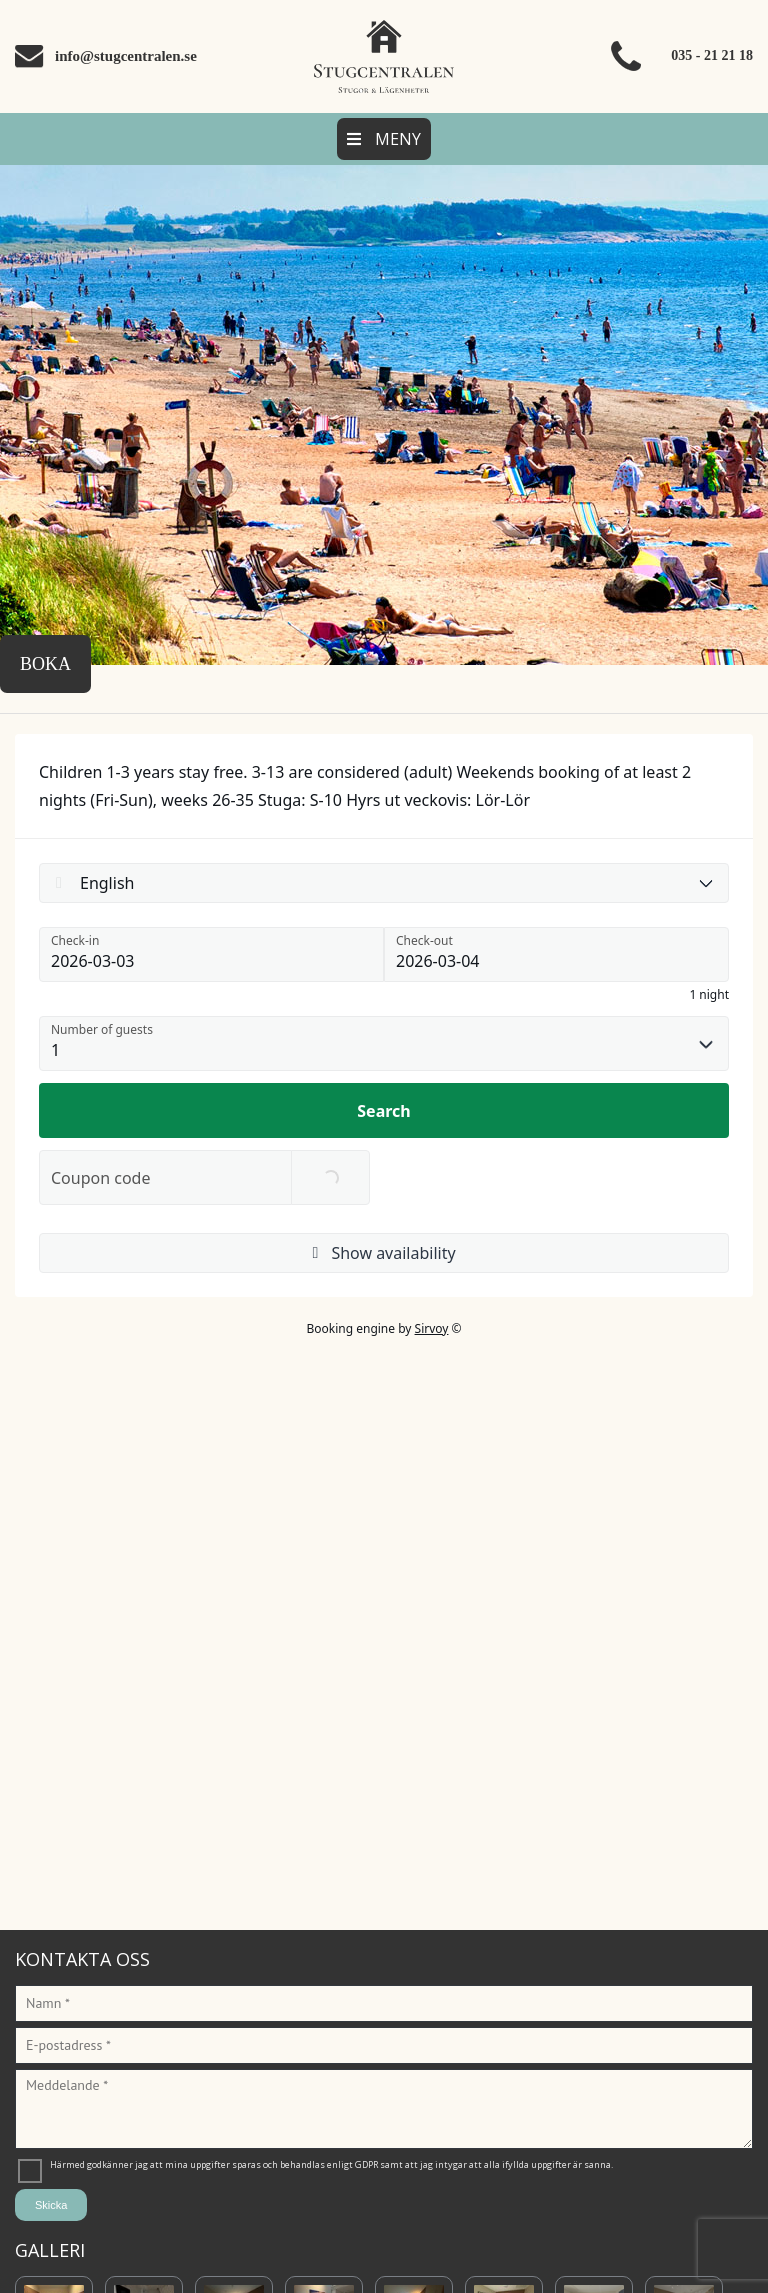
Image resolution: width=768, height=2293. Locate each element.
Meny (384, 139)
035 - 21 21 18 (712, 55)
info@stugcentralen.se (126, 56)
